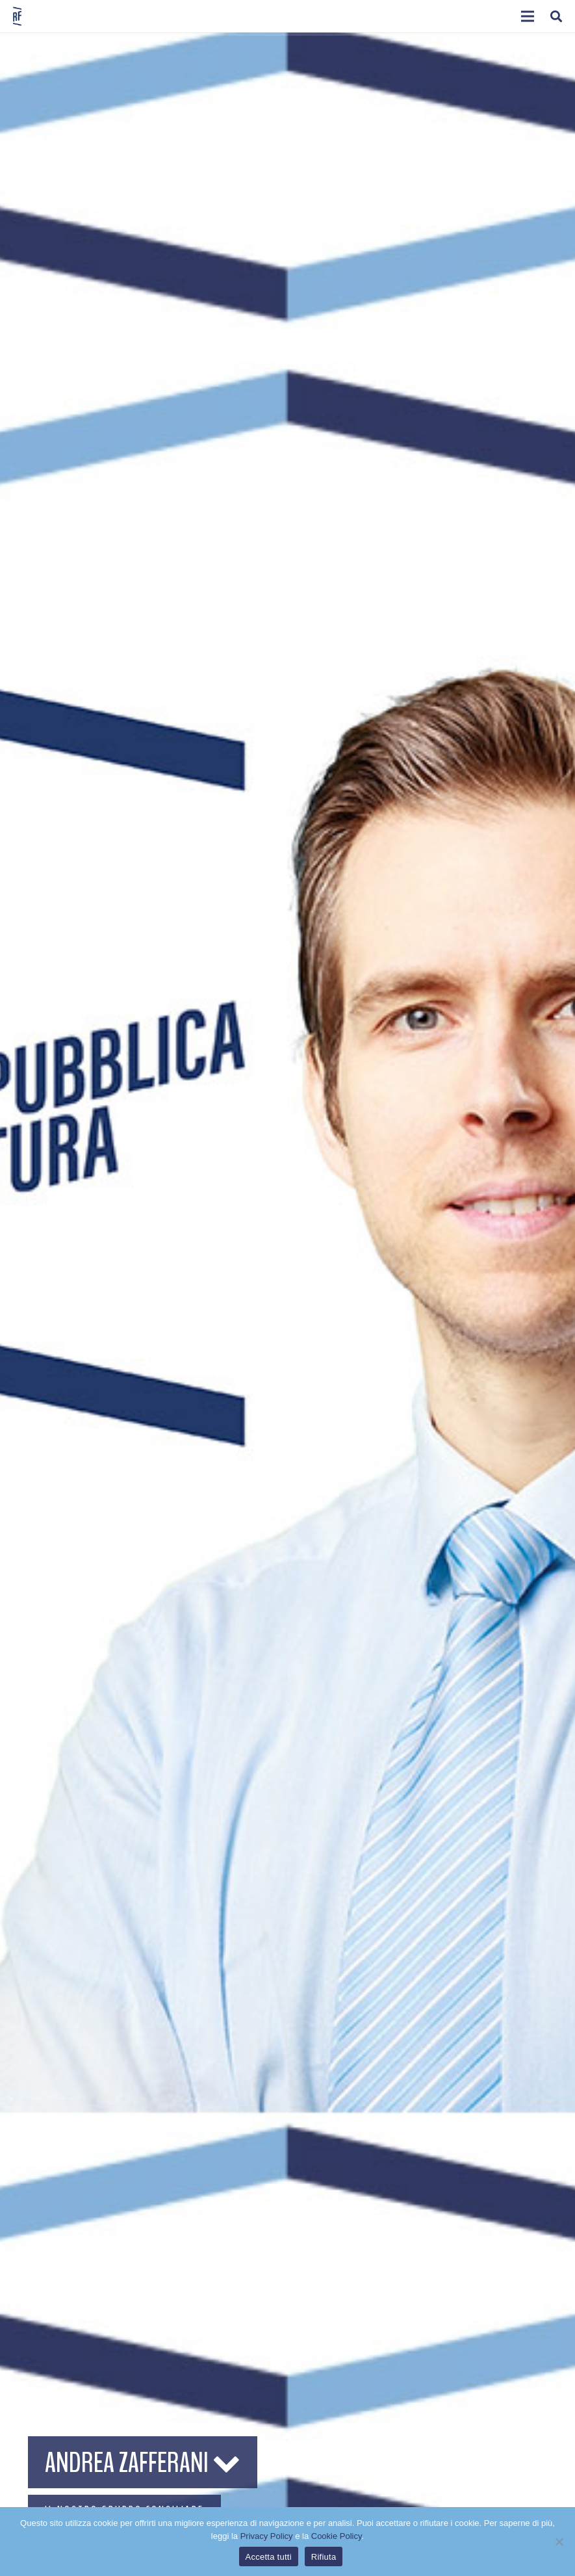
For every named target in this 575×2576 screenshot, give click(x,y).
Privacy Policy (266, 2536)
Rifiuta (324, 2557)
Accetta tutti (269, 2557)
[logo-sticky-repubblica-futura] (17, 16)
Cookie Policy (336, 2536)
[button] (528, 16)
